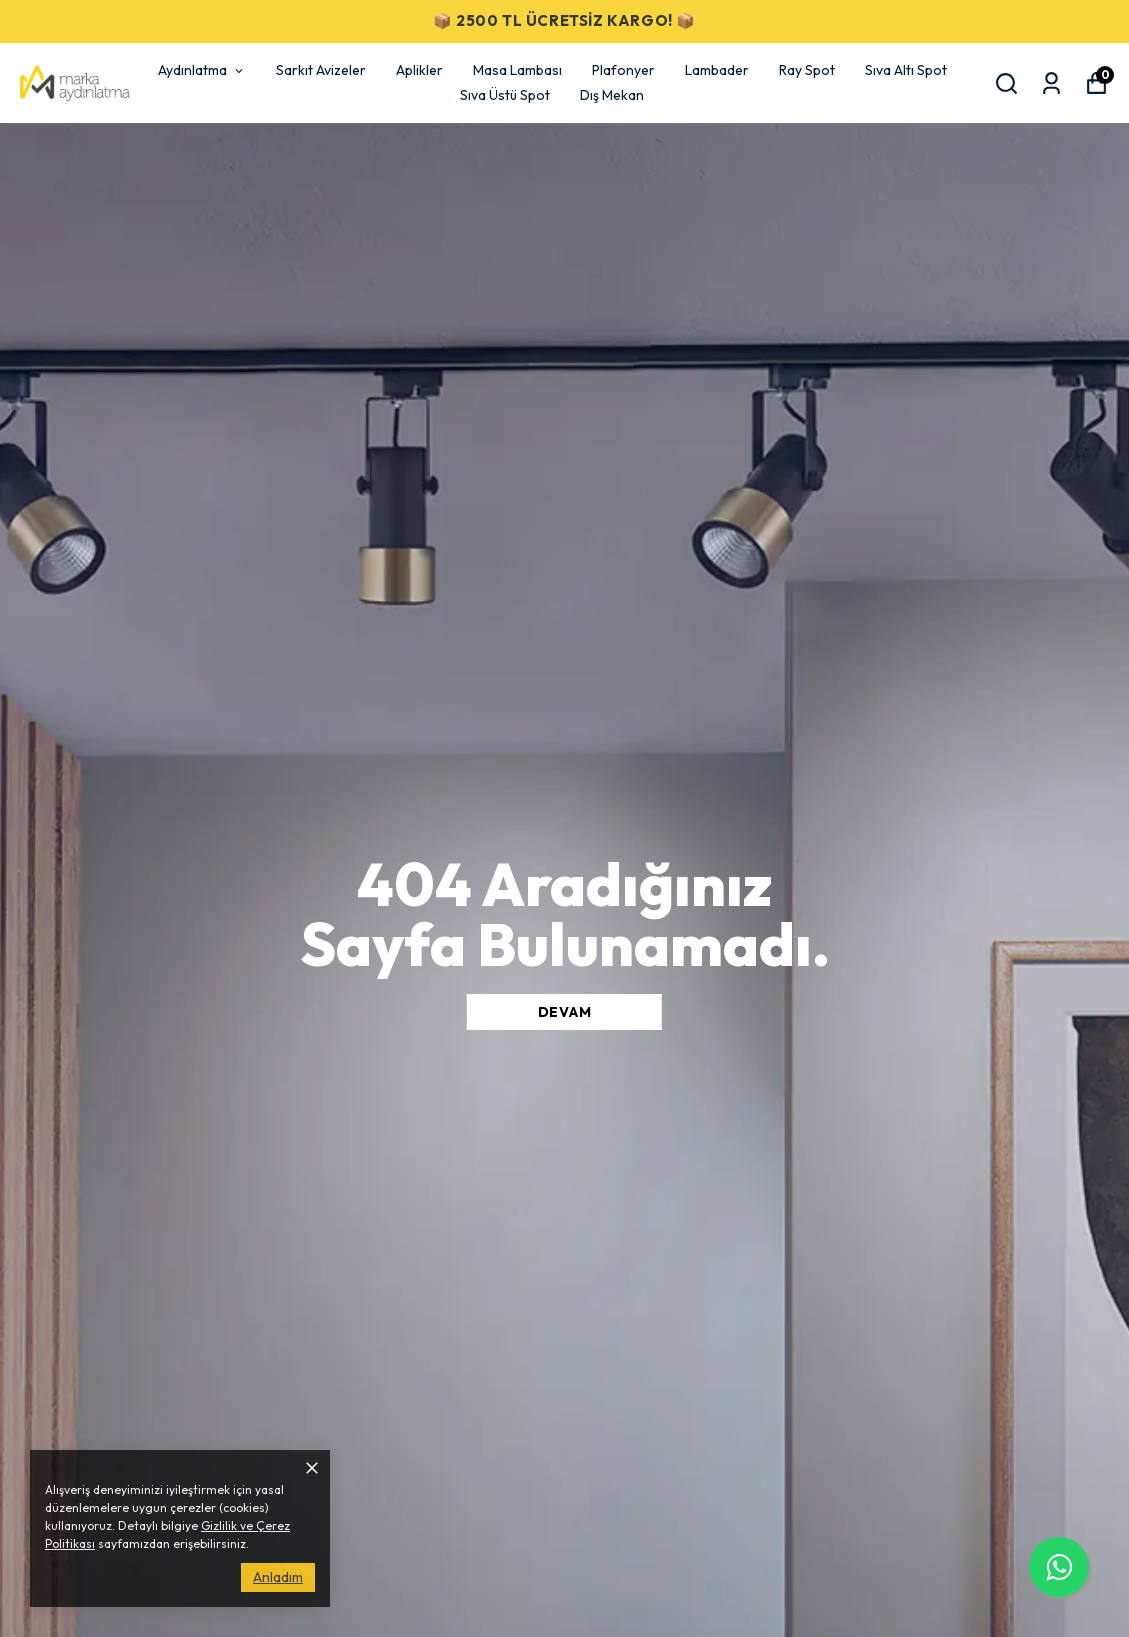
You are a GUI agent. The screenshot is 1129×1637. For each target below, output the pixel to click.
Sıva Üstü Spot (505, 95)
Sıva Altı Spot (906, 70)
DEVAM (565, 1012)
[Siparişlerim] (1051, 83)
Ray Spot (807, 70)
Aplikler (419, 70)
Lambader (717, 70)
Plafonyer (623, 70)
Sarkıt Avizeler (321, 70)
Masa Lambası (517, 70)
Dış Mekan (612, 95)
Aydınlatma (202, 70)
